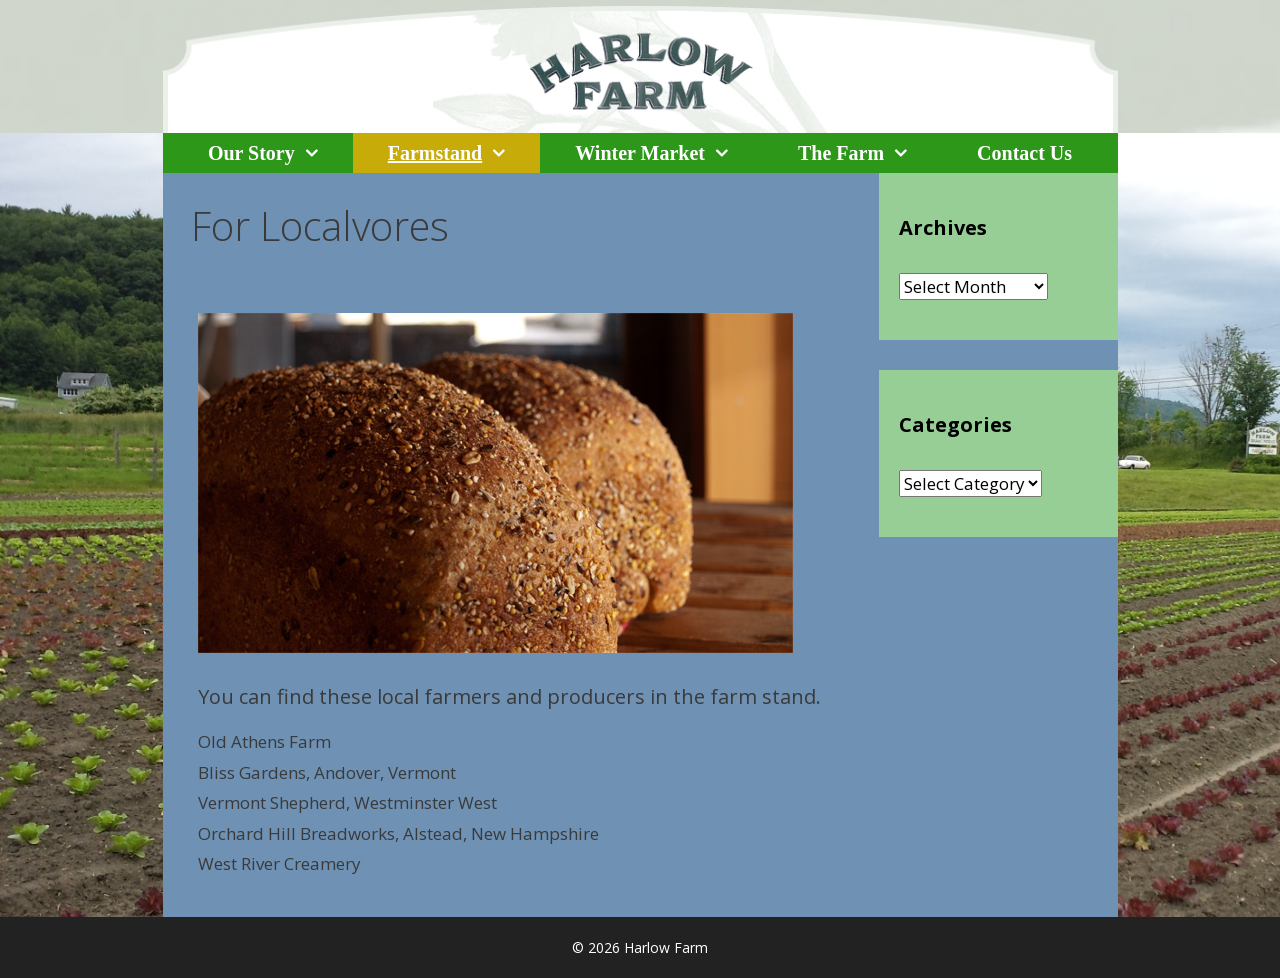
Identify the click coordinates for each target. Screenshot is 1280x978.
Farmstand (464, 153)
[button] (324, 153)
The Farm (870, 153)
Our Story (280, 153)
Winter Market (669, 153)
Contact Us (1024, 153)
